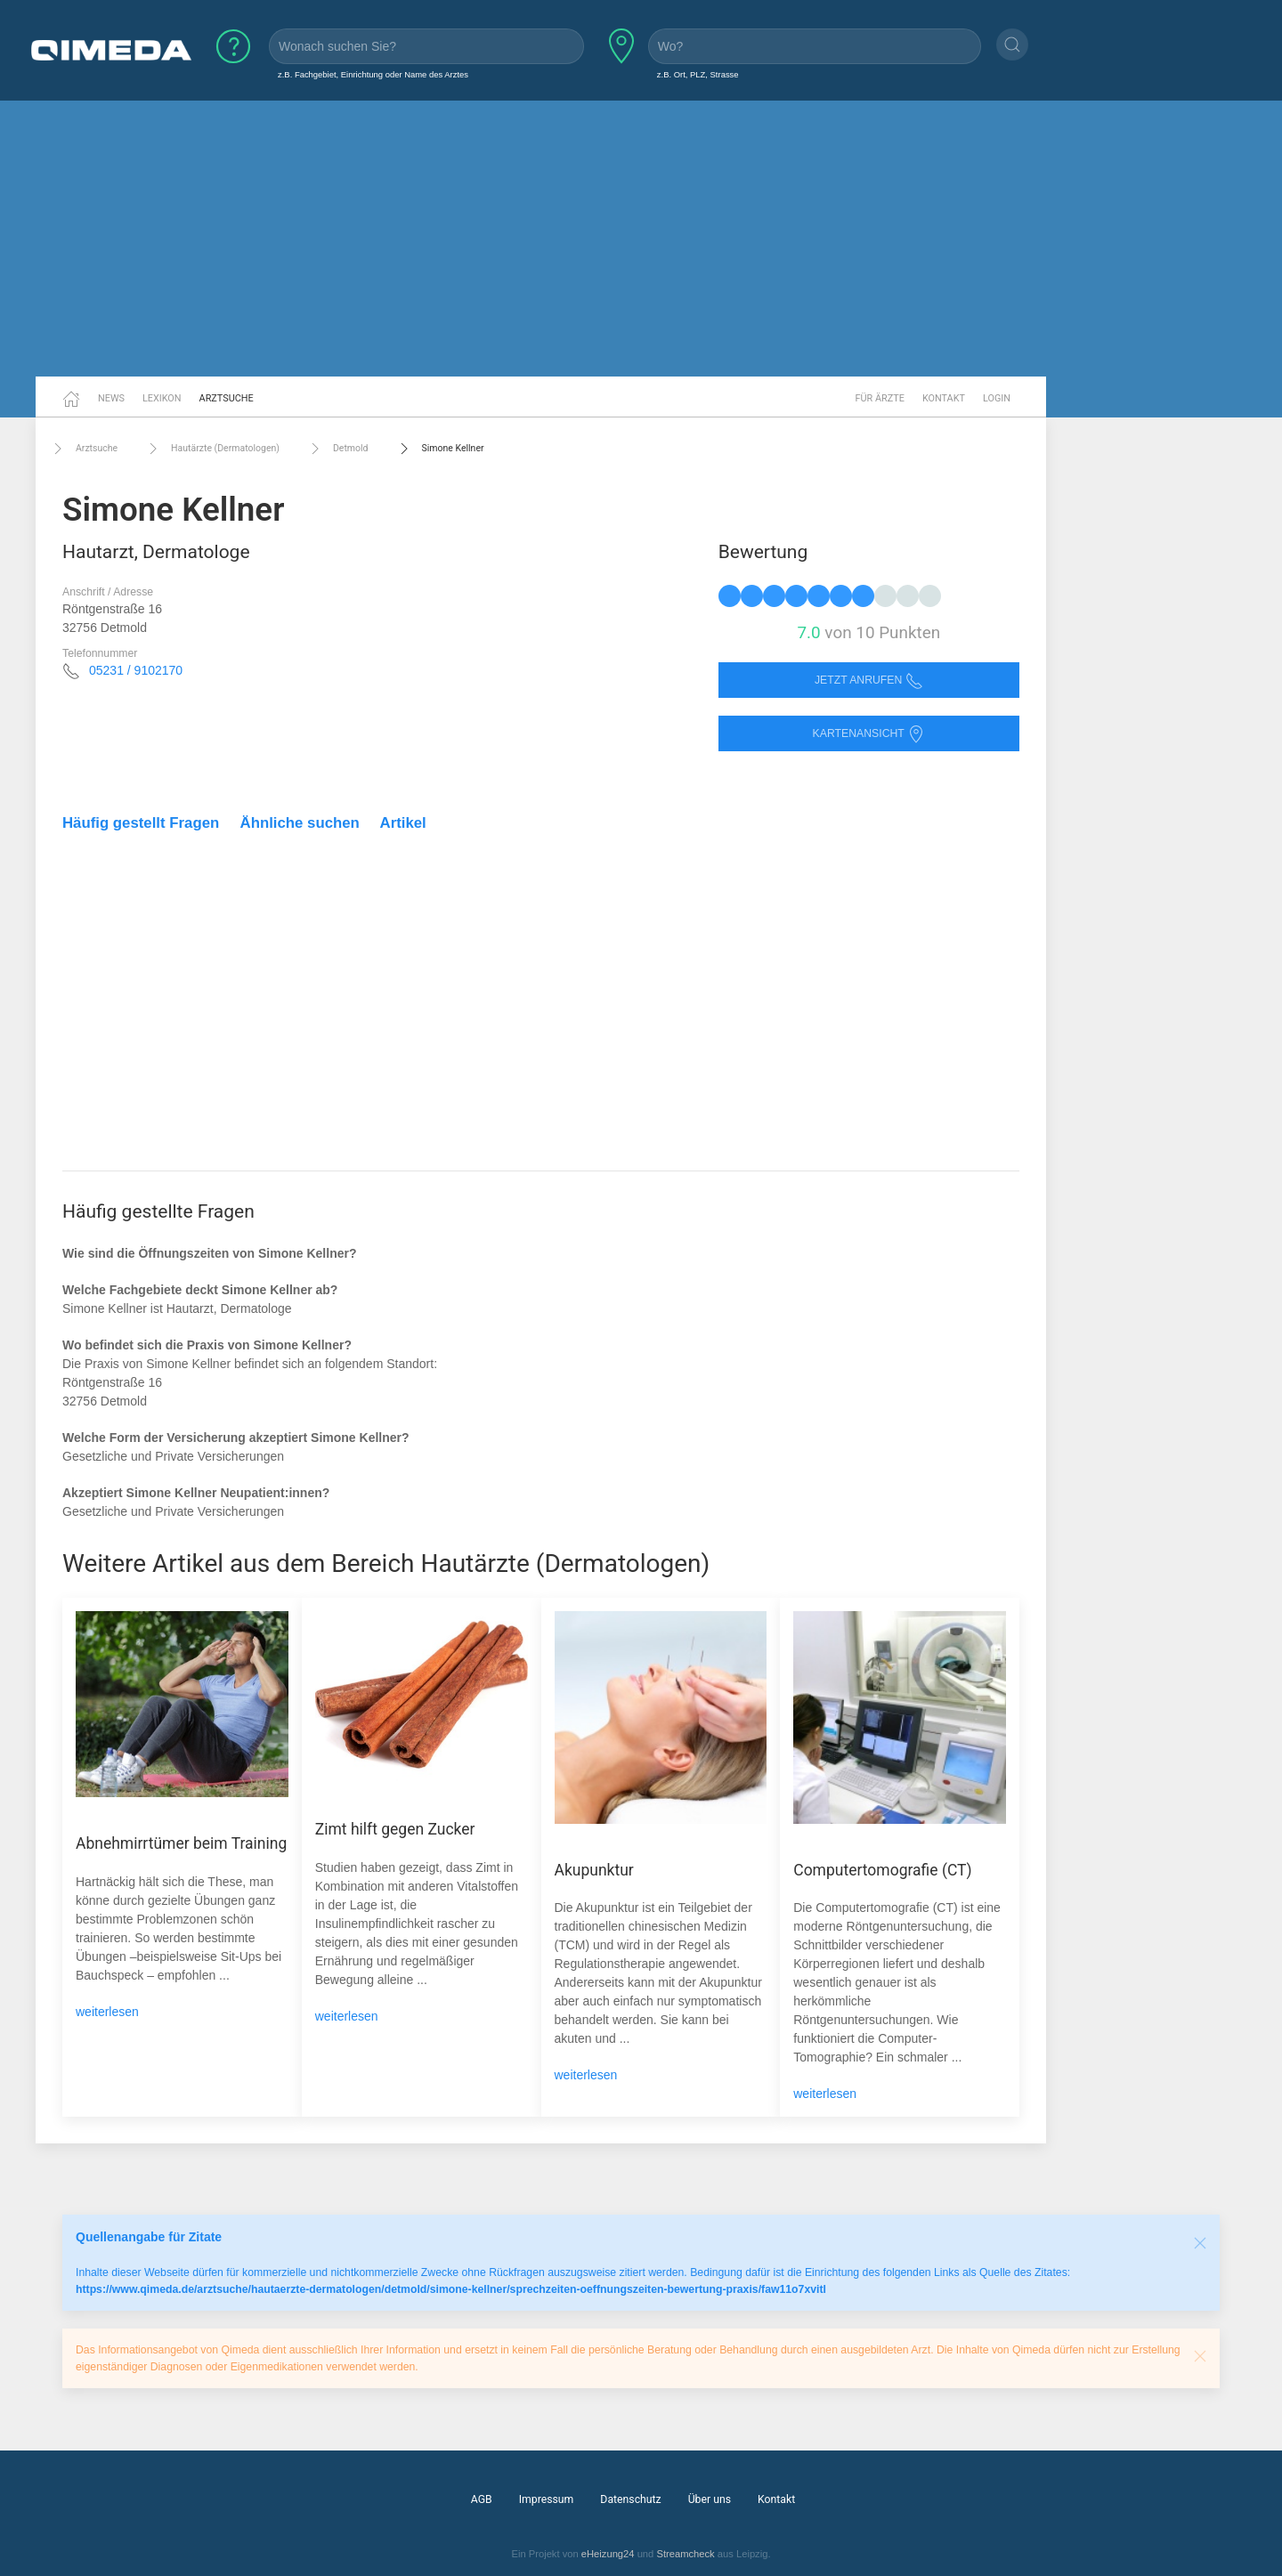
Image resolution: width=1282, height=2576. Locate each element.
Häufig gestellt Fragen (140, 822)
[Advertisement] (641, 238)
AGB (481, 2499)
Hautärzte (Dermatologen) (212, 449)
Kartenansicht (869, 734)
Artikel (403, 822)
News (111, 398)
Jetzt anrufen (869, 680)
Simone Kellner (439, 449)
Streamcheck (685, 2553)
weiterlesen (107, 2012)
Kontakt (943, 398)
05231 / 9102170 (136, 670)
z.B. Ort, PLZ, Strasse (698, 74)
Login (996, 398)
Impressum (546, 2499)
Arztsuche (226, 398)
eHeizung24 (608, 2553)
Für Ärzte (880, 398)
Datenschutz (630, 2499)
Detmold (337, 449)
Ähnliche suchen (300, 822)
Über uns (709, 2499)
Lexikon (162, 398)
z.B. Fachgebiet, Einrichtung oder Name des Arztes (373, 74)
